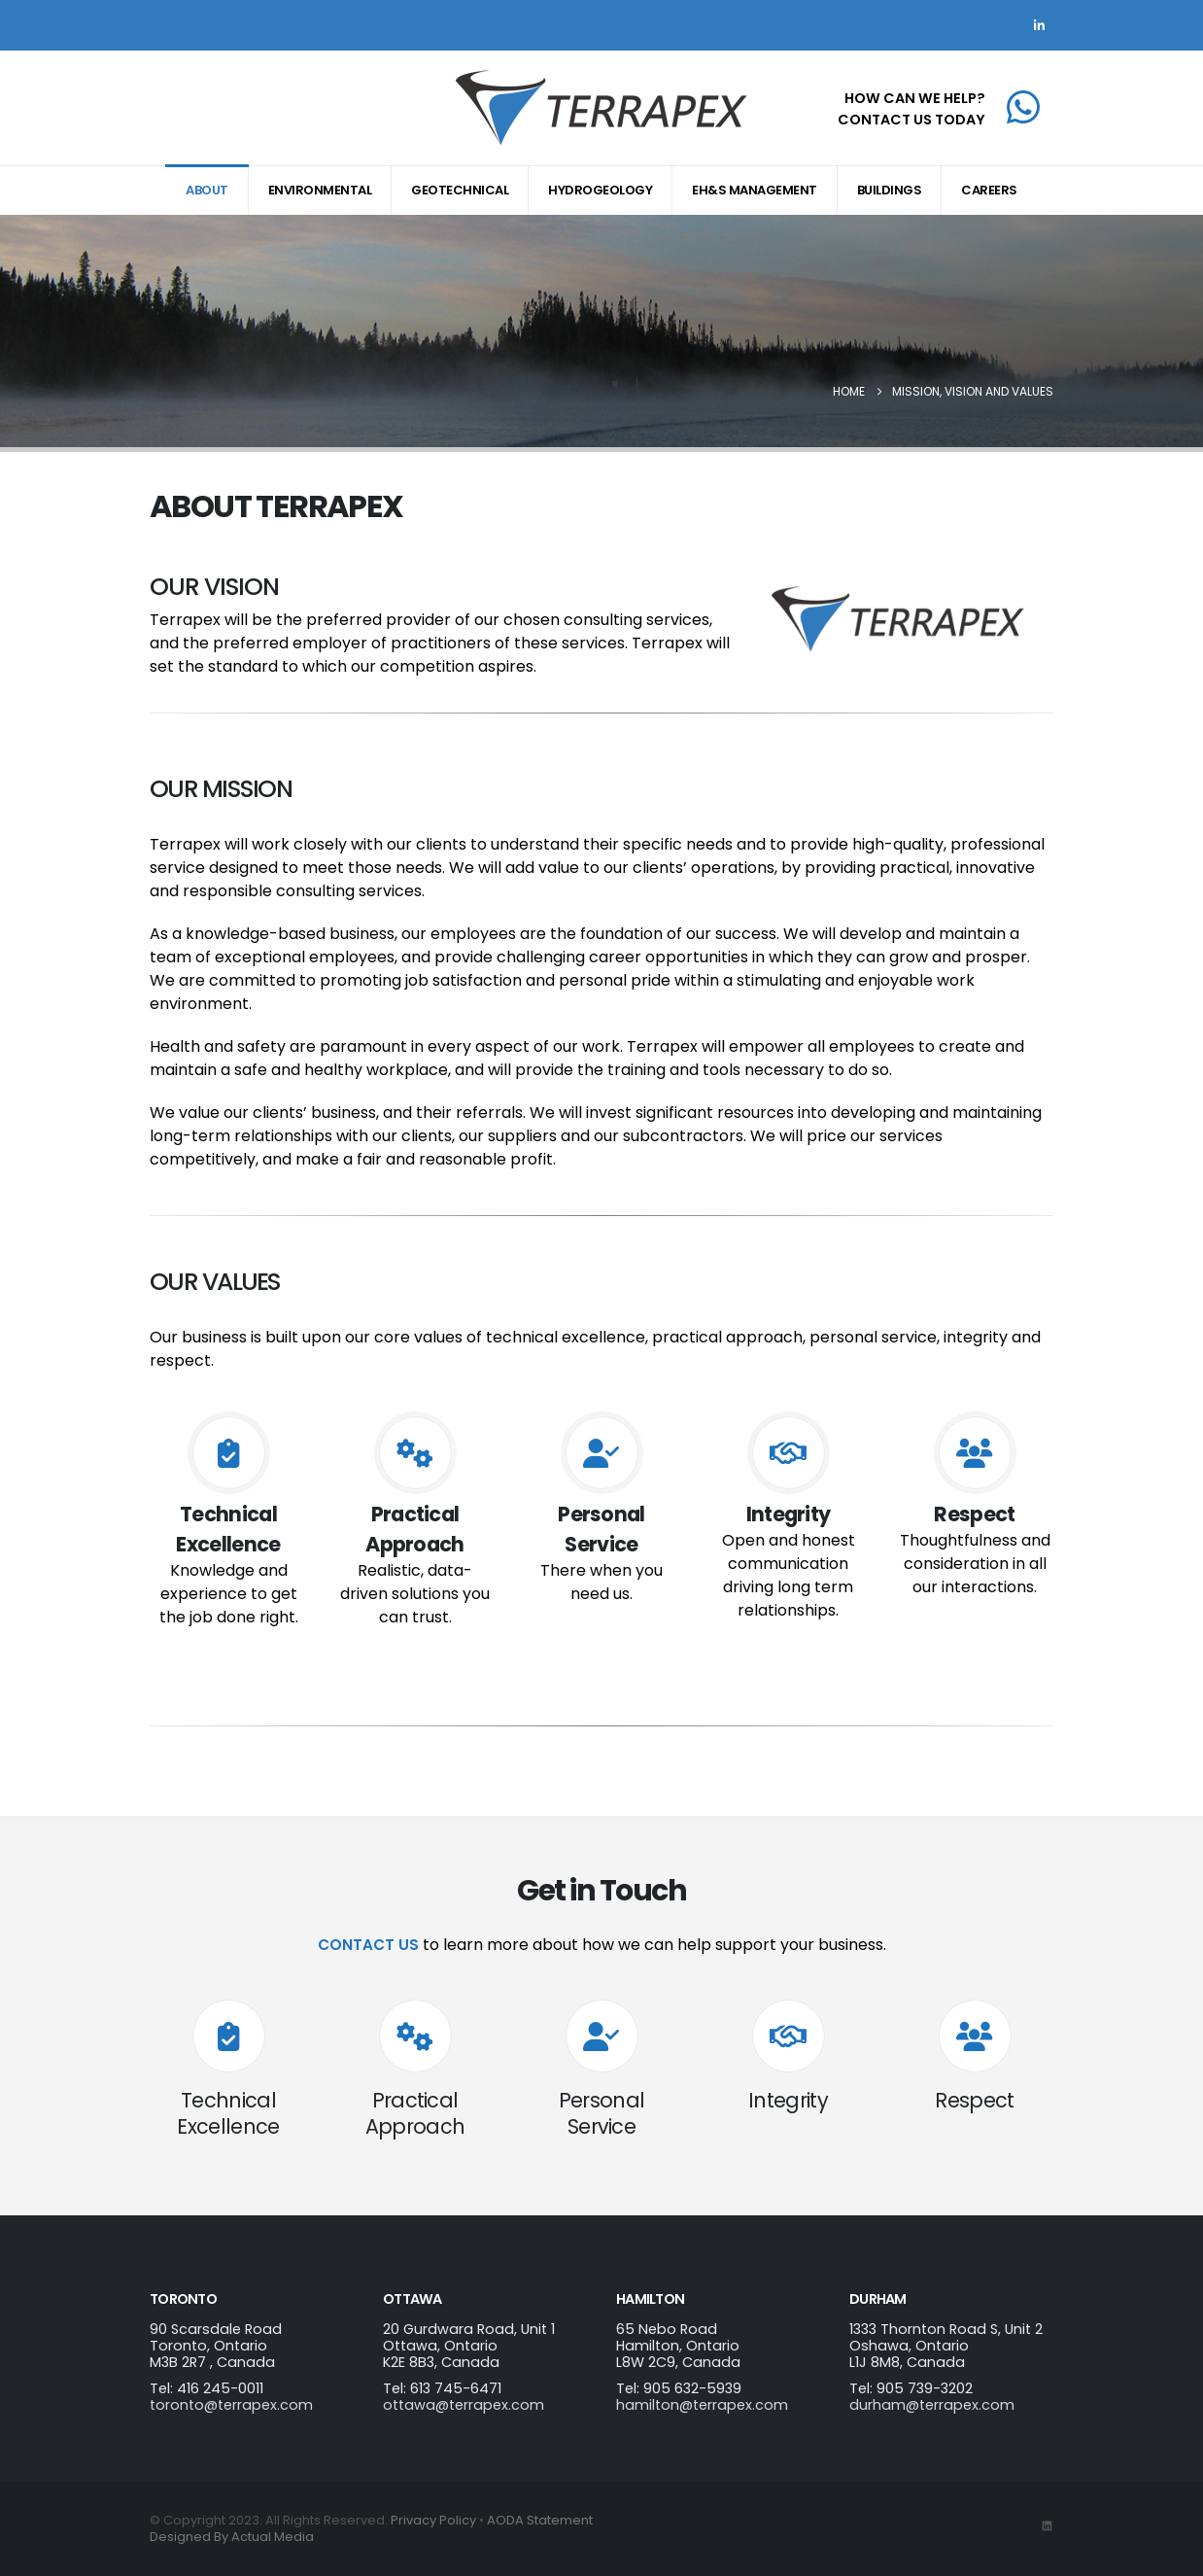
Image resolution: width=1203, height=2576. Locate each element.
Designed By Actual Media (232, 2536)
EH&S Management (754, 190)
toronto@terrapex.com (231, 2405)
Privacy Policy (433, 2520)
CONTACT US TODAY (911, 119)
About (207, 190)
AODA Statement (540, 2520)
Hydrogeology (600, 190)
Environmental (320, 190)
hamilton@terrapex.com (702, 2405)
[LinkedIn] (1038, 25)
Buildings (889, 190)
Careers (989, 190)
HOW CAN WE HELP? (914, 98)
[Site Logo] (601, 108)
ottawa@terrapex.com (463, 2405)
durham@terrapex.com (931, 2405)
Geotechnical (459, 190)
